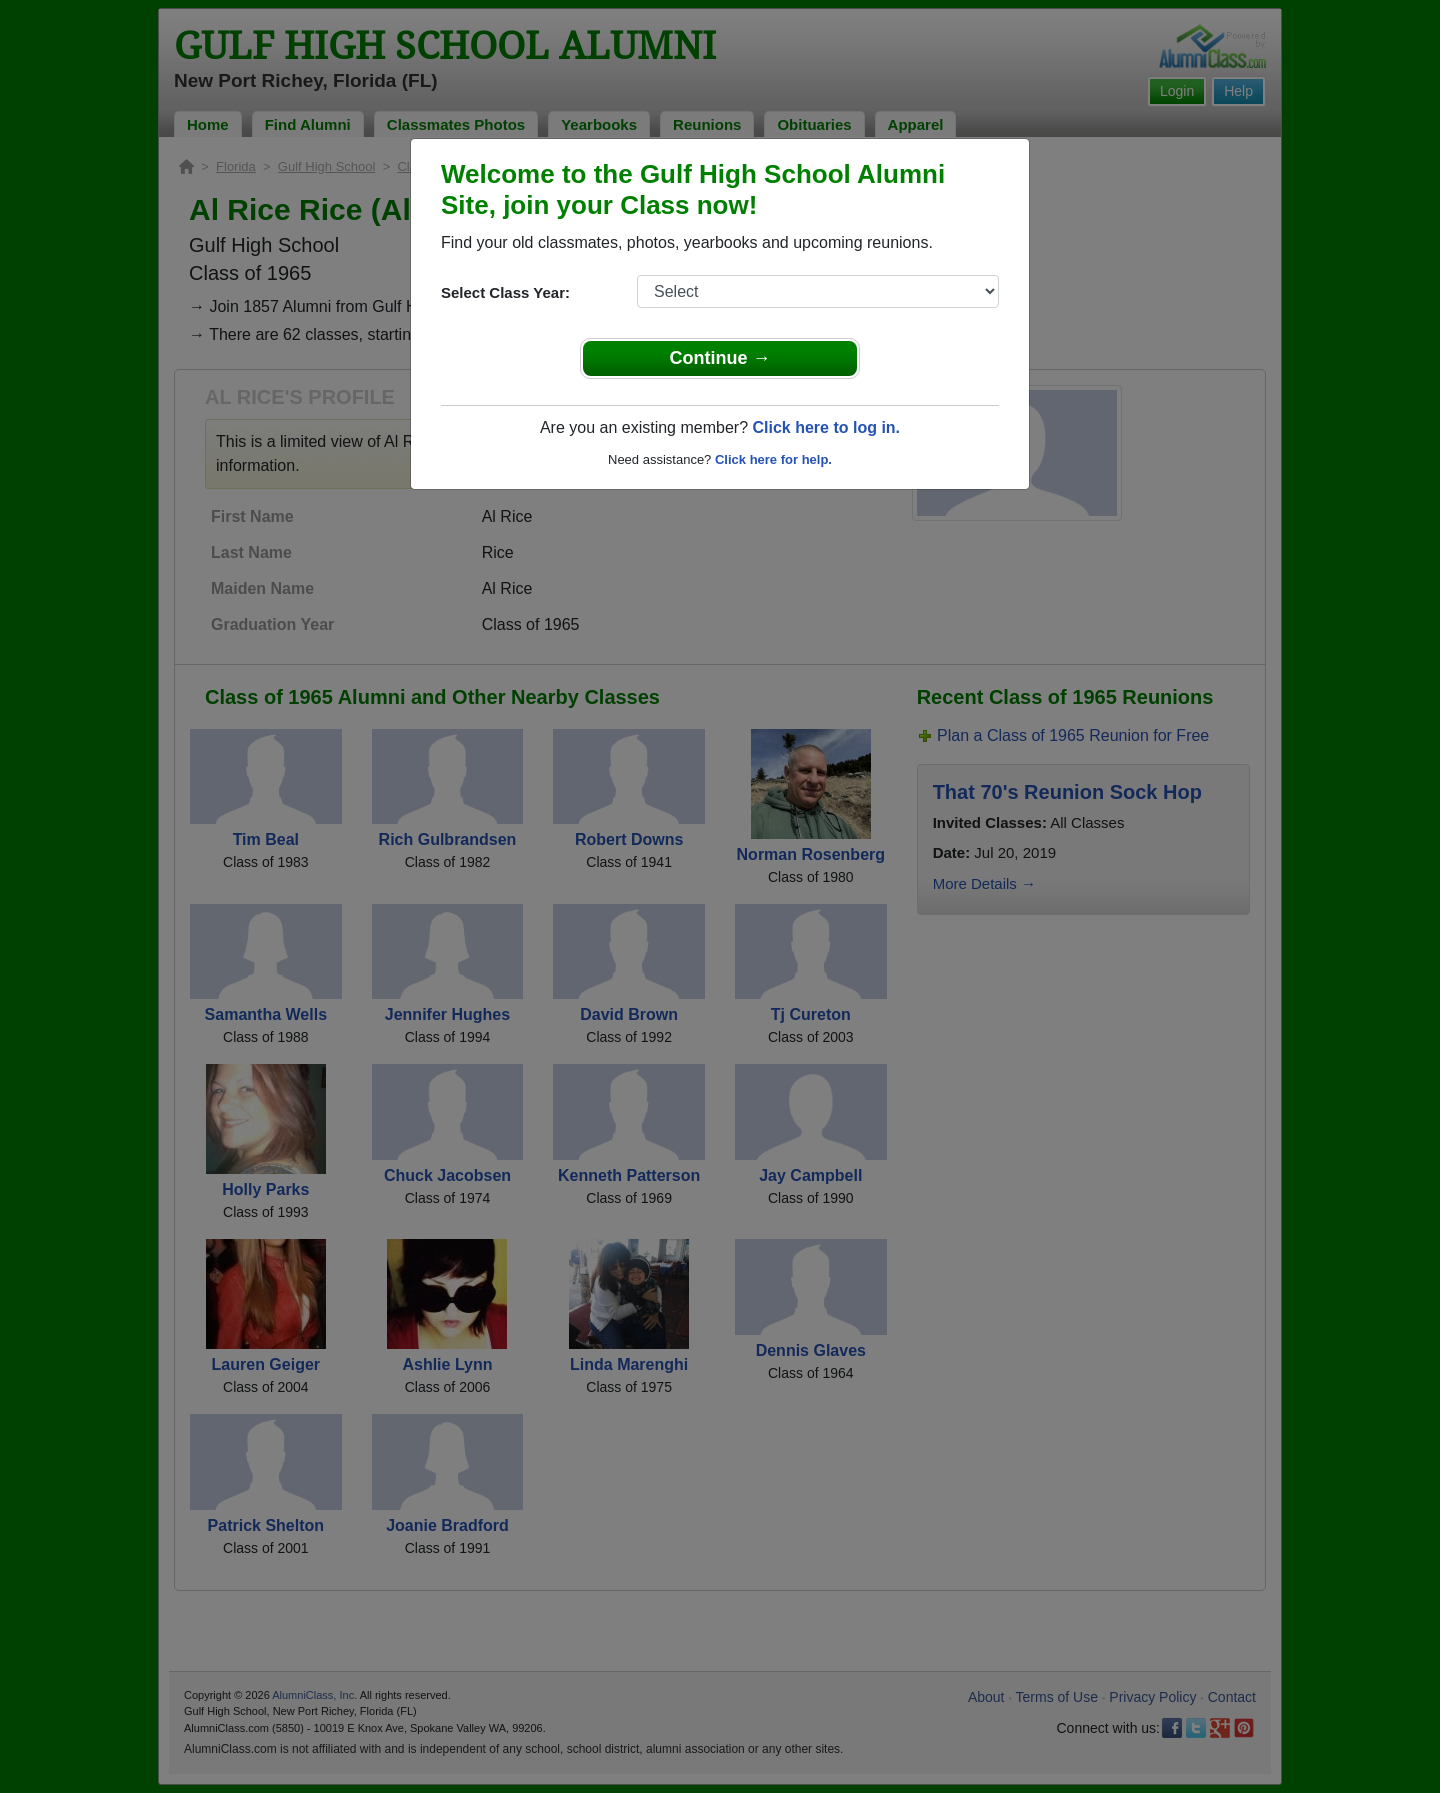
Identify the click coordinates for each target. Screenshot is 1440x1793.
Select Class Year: (505, 292)
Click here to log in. (826, 427)
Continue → (720, 358)
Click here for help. (773, 459)
